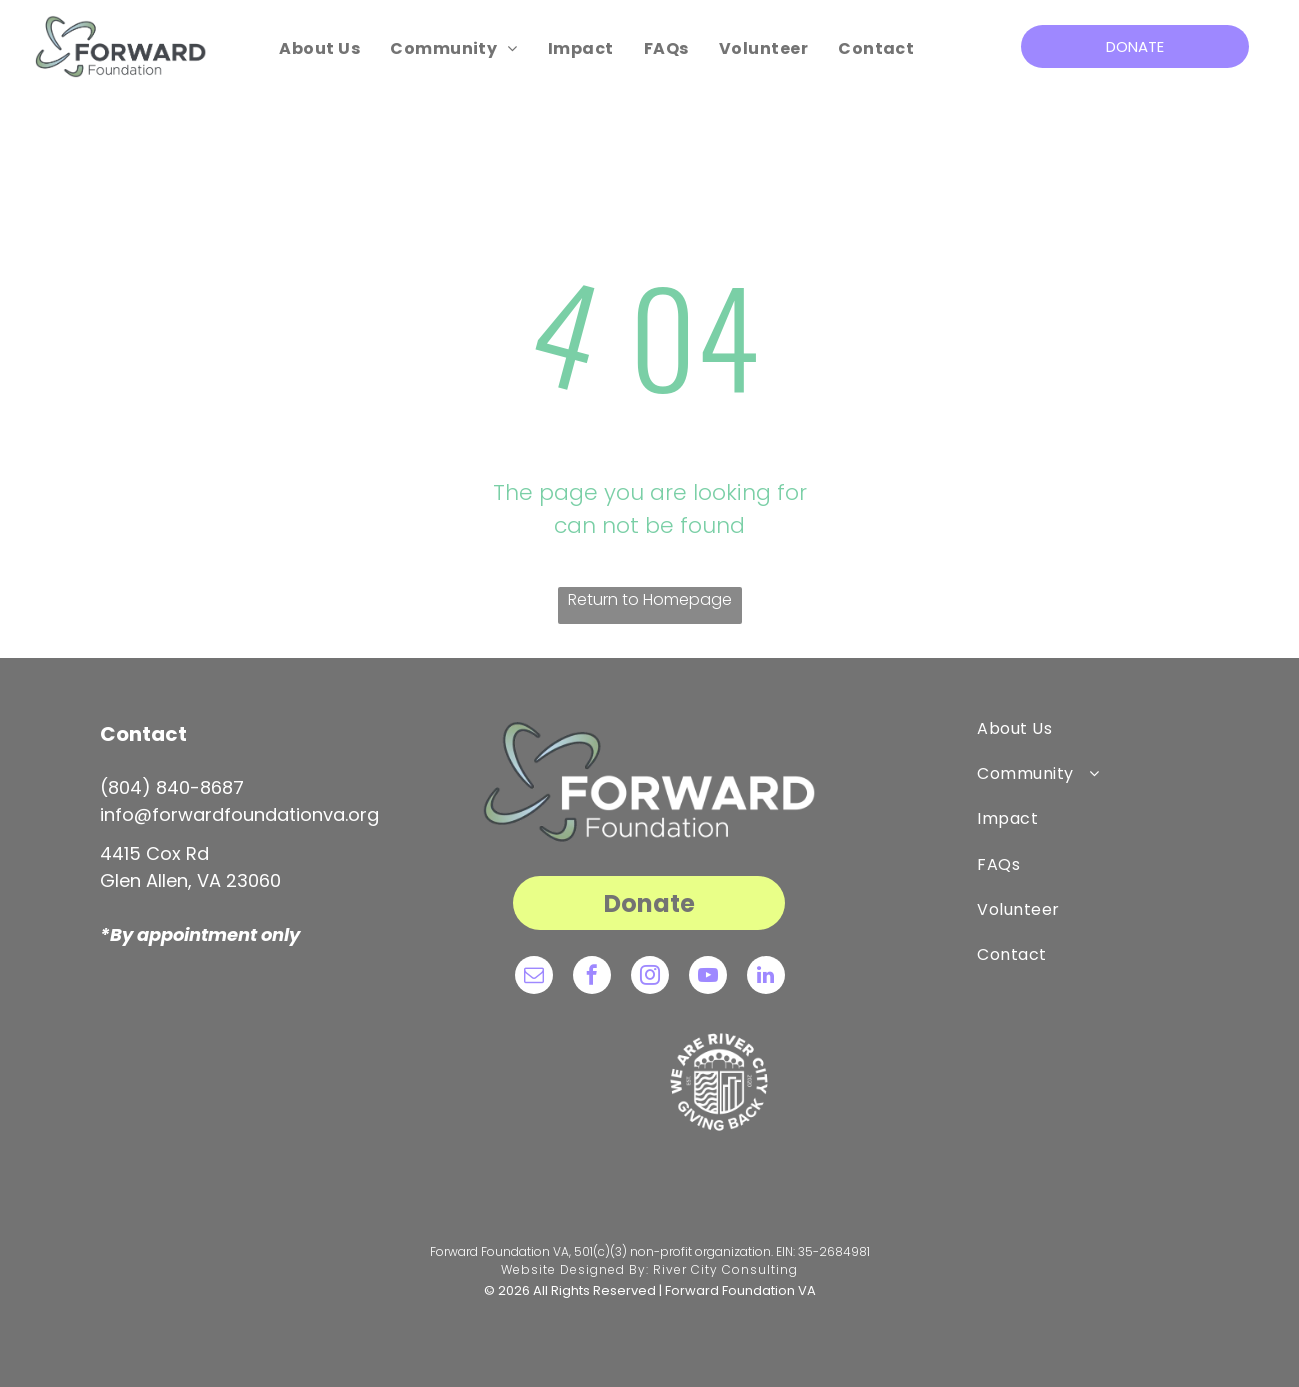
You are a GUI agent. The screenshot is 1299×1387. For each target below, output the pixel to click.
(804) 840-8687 (172, 787)
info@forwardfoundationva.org (239, 814)
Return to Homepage (650, 599)
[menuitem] (319, 48)
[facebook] (592, 977)
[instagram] (650, 977)
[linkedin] (766, 977)
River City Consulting (725, 1269)
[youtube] (708, 977)
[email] (534, 977)
